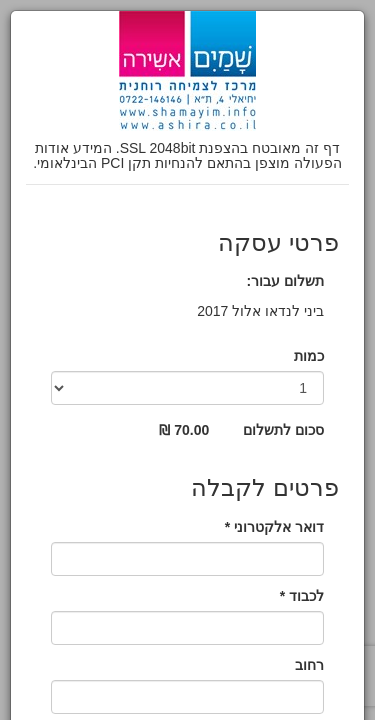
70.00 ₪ (184, 430)
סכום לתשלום (283, 430)
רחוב (309, 665)
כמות (309, 356)
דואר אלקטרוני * (274, 527)
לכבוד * (302, 596)
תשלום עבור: (285, 281)
